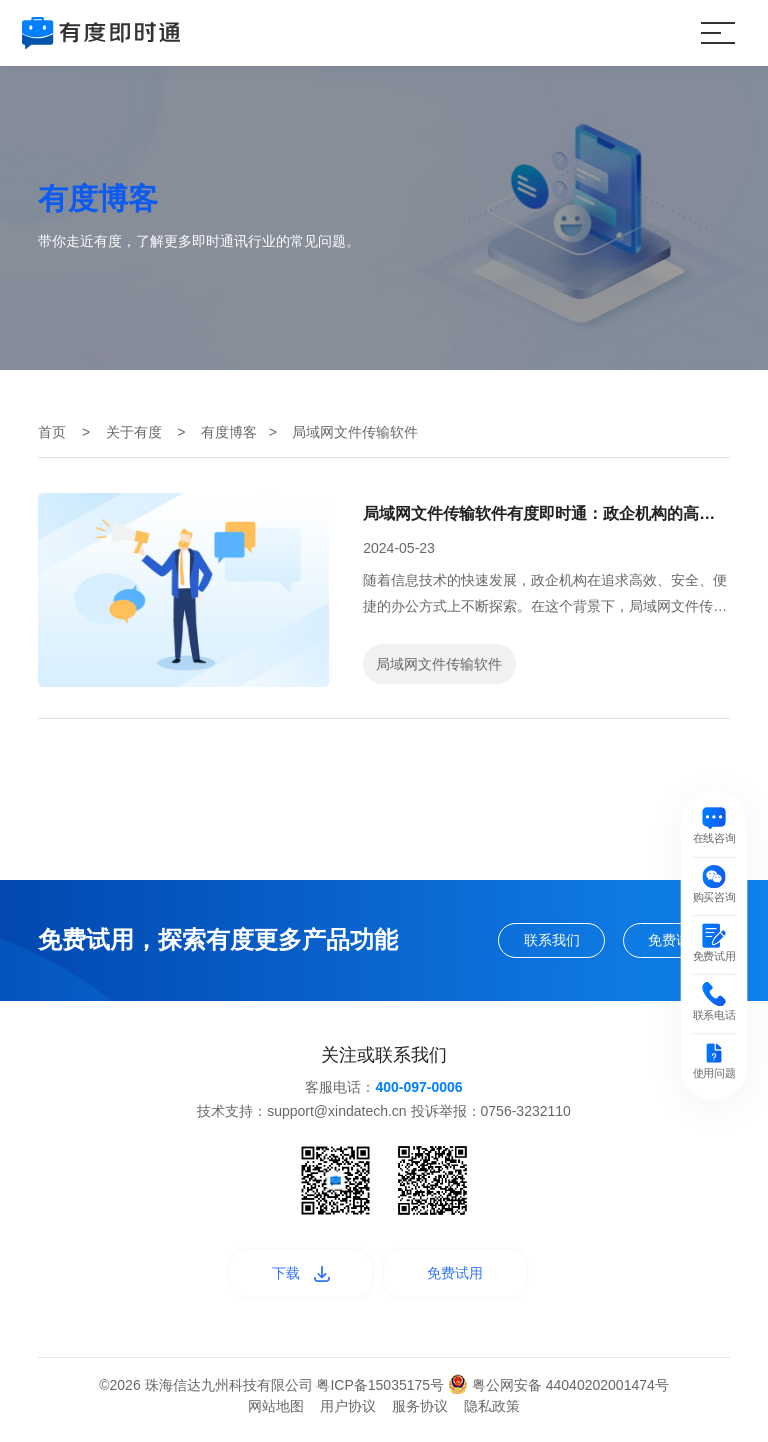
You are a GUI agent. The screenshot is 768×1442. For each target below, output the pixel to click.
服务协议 (420, 1415)
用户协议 (348, 1415)
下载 (291, 1280)
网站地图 (276, 1415)
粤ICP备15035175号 (382, 1394)
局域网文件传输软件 (439, 664)
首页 (52, 432)
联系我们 (532, 942)
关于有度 (134, 432)
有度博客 (229, 432)
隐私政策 (492, 1415)
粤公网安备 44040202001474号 (558, 1394)
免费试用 (670, 942)
